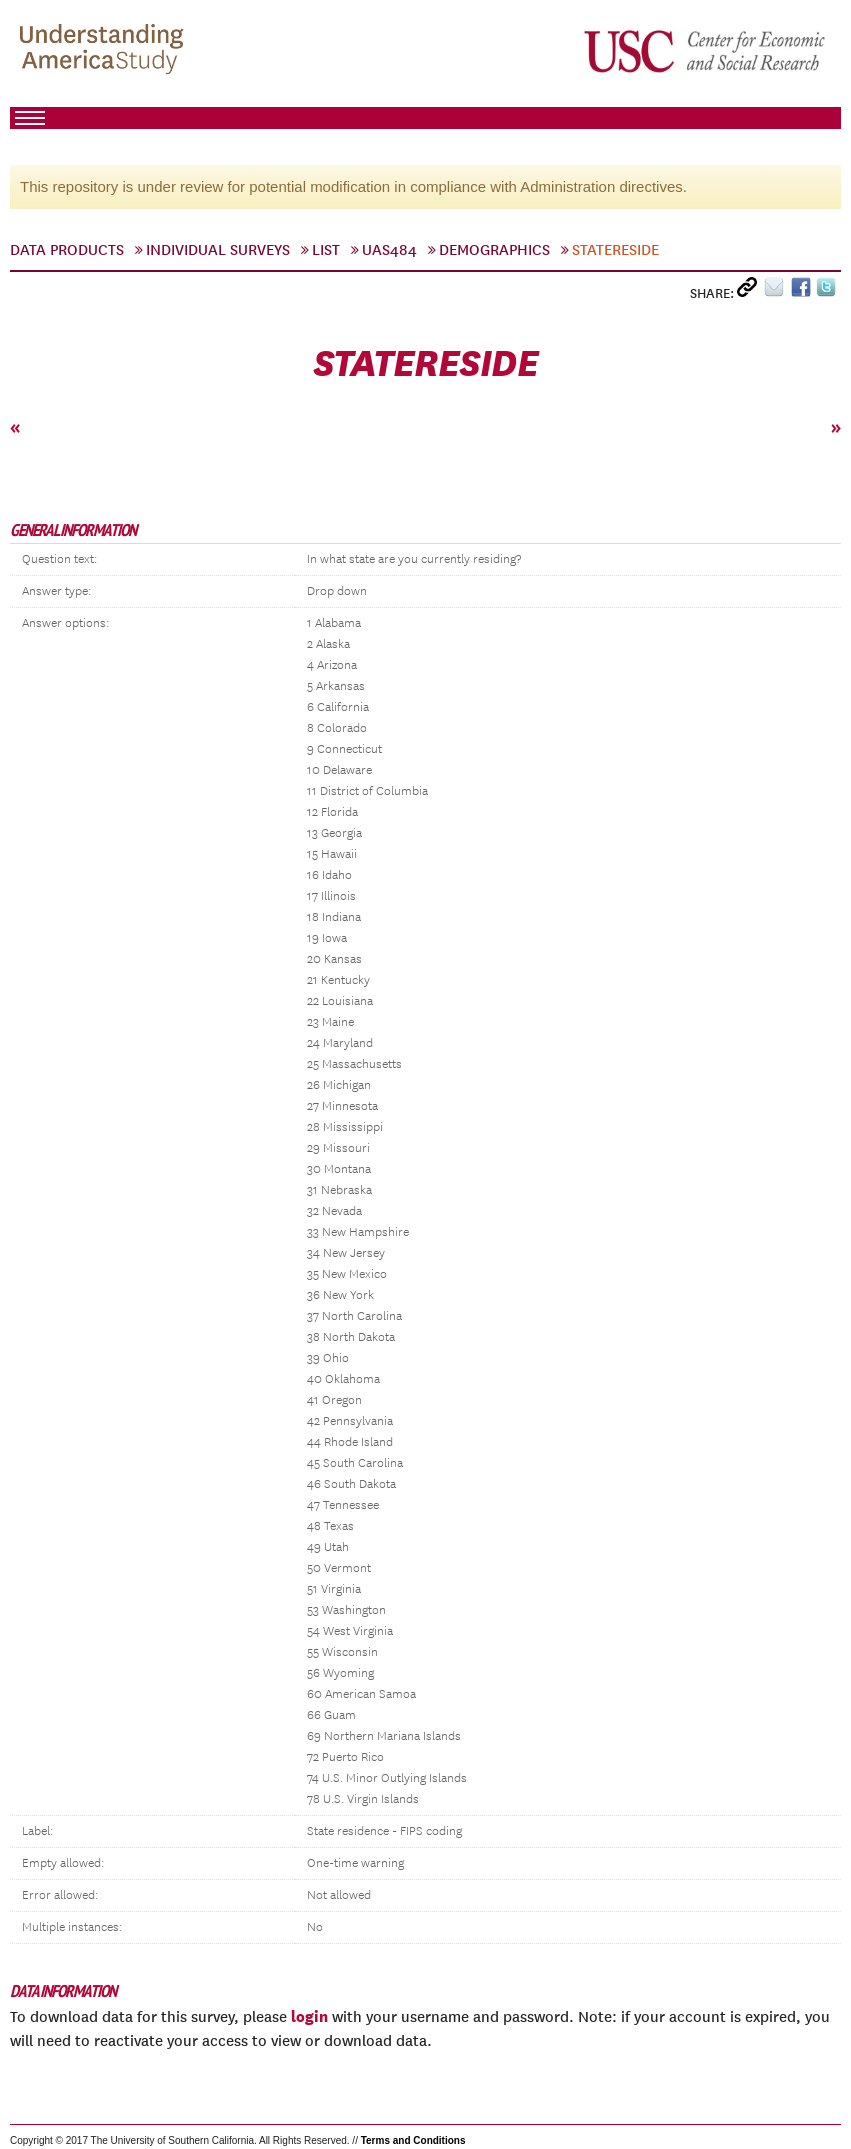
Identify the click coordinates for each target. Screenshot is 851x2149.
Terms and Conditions (413, 2140)
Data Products (67, 250)
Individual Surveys (218, 250)
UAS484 (389, 250)
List (326, 250)
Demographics (494, 250)
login (309, 2016)
